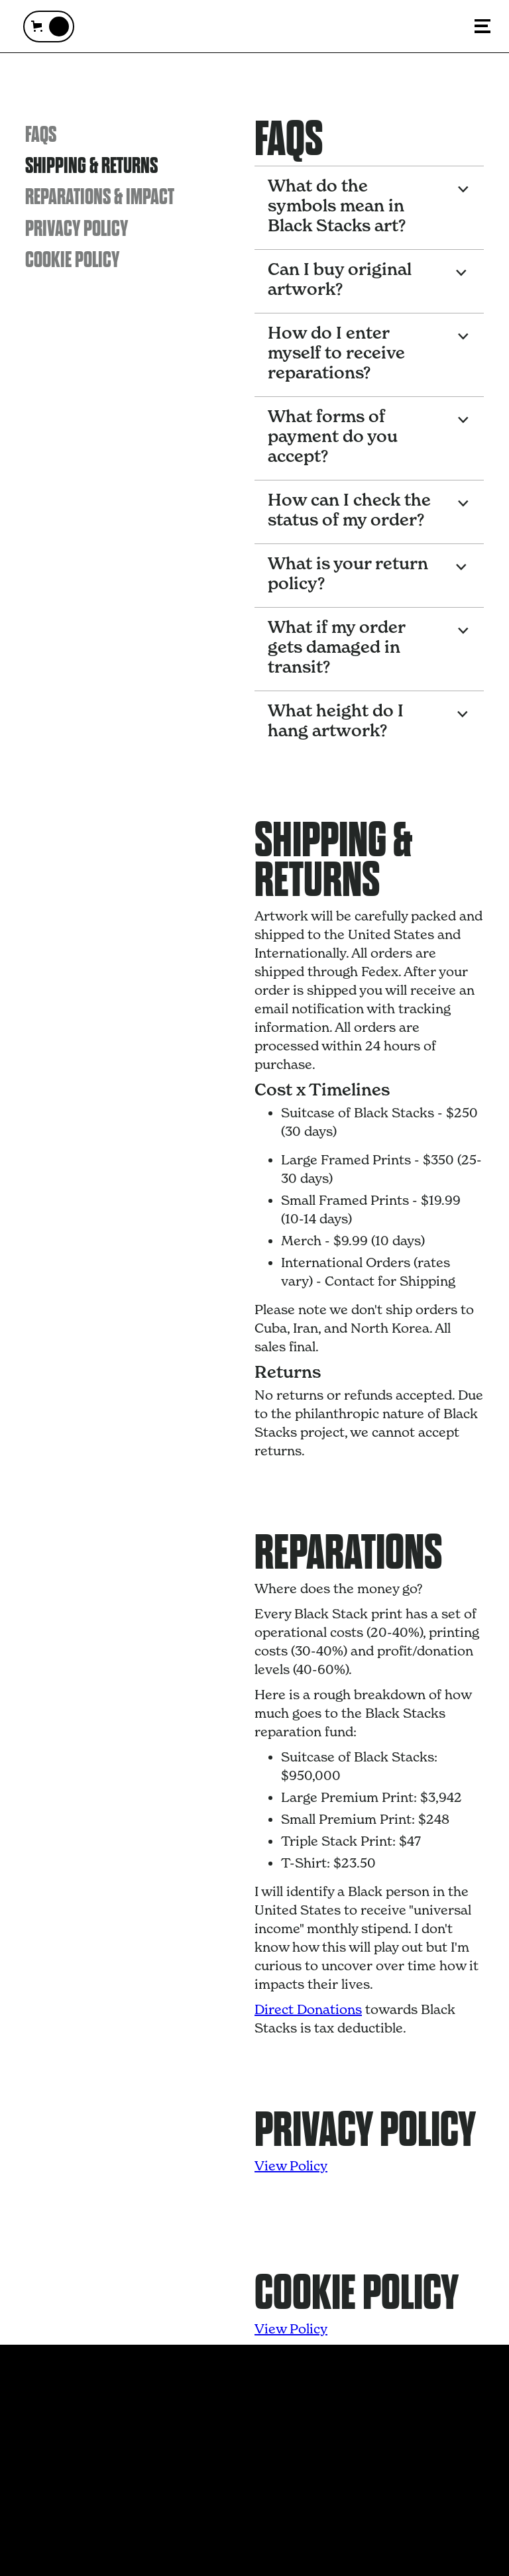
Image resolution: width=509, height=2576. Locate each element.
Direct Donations (308, 2009)
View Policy (290, 2166)
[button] (48, 26)
